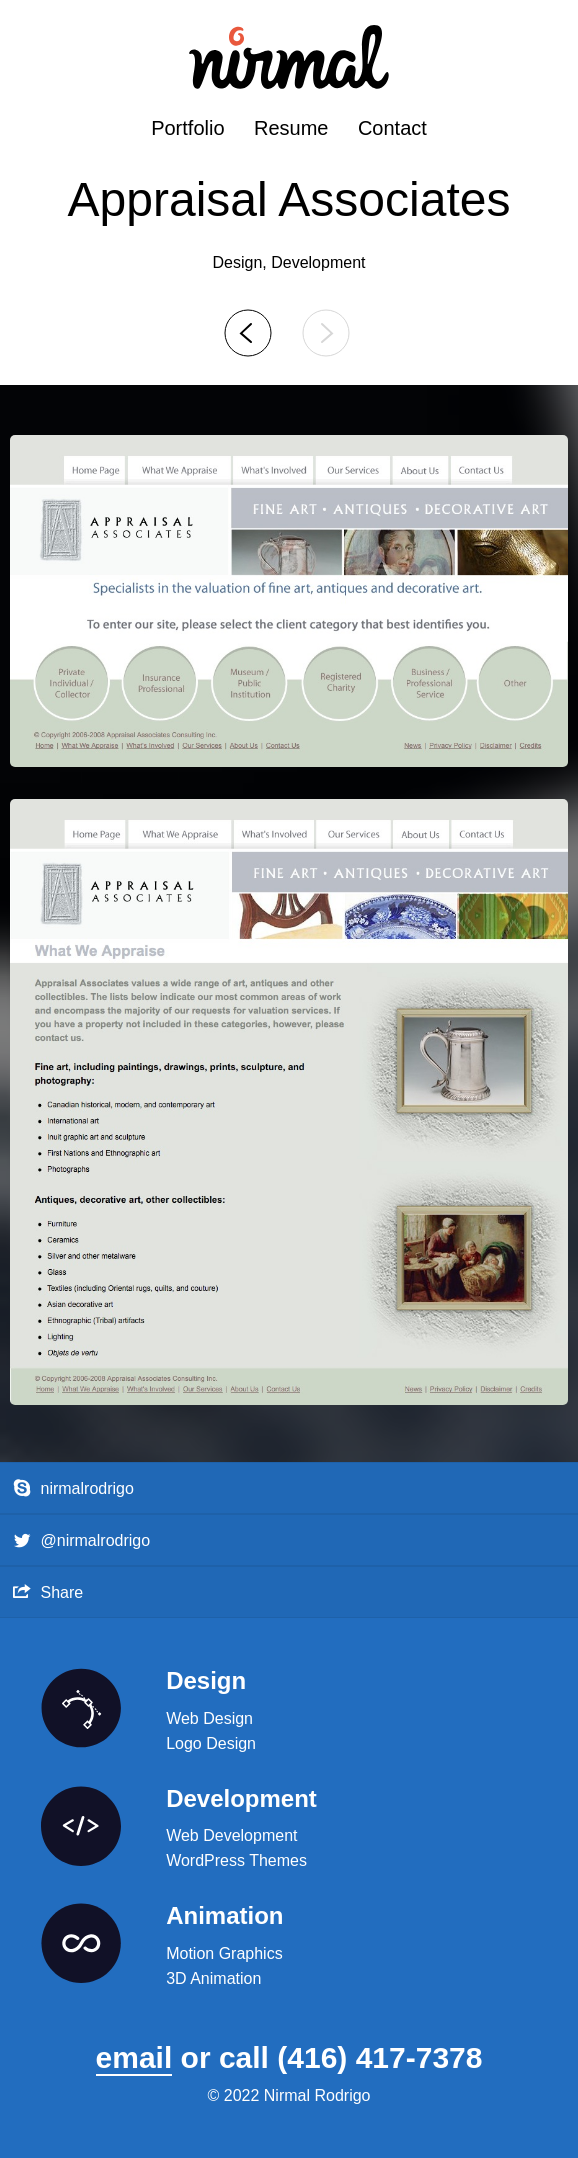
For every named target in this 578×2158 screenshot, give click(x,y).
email (134, 2057)
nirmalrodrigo (73, 1488)
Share (48, 1591)
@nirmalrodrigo (82, 1541)
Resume (291, 128)
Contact (392, 128)
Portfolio (187, 128)
